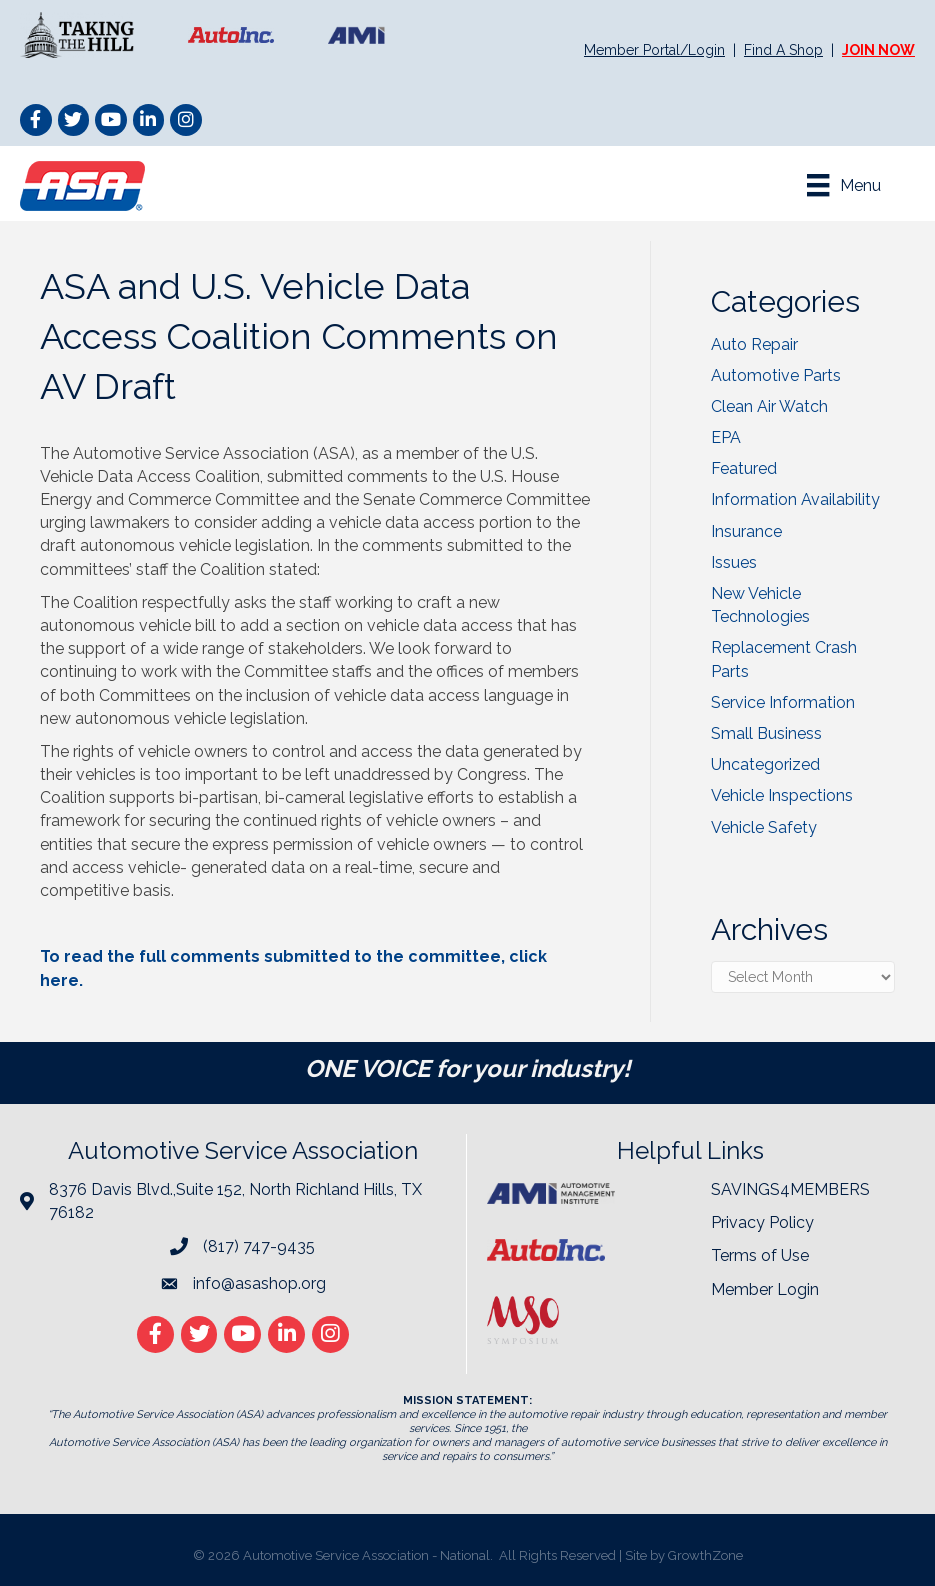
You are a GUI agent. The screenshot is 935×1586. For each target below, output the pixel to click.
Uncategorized (765, 764)
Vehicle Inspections (782, 795)
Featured (744, 468)
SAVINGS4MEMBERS (790, 1189)
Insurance (746, 531)
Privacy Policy (762, 1222)
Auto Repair (754, 344)
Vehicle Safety (764, 827)
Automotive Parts (776, 375)
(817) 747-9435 (259, 1246)
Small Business (766, 733)
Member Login (765, 1289)
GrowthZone (705, 1555)
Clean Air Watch (769, 406)
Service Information (783, 702)
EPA (726, 437)
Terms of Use (760, 1255)
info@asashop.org (259, 1283)
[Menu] (843, 185)
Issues (734, 562)
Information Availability (795, 499)
